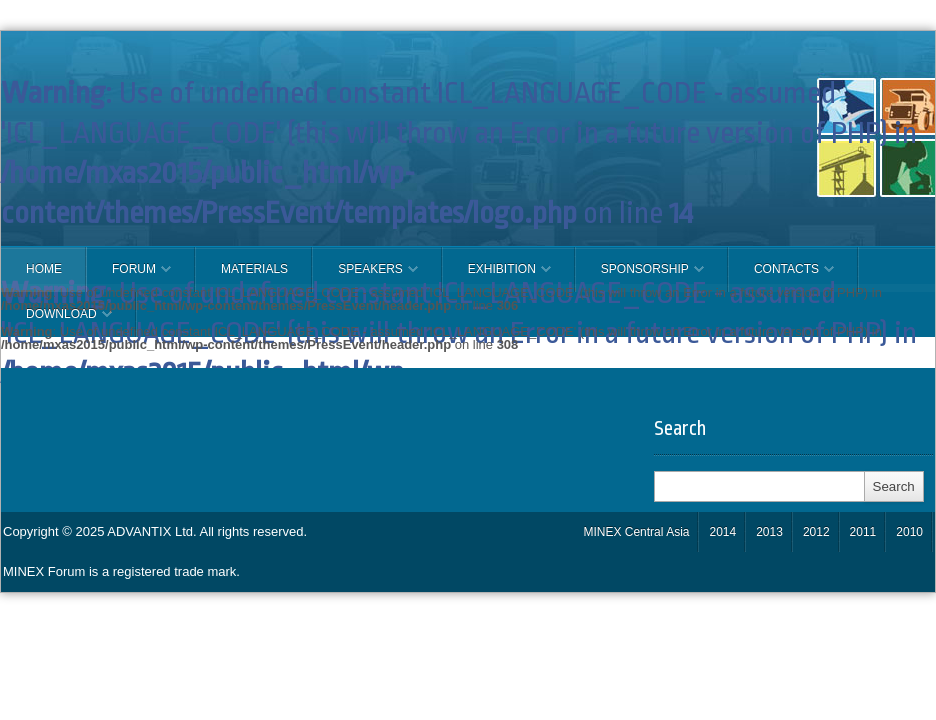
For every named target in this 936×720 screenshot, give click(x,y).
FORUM (129, 277)
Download (56, 322)
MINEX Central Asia (636, 532)
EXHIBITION (497, 277)
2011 (863, 532)
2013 (769, 532)
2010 (909, 532)
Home (44, 269)
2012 (816, 532)
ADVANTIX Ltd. (153, 531)
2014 (722, 532)
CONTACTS (781, 277)
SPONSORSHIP (640, 277)
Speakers (365, 277)
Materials (254, 269)
